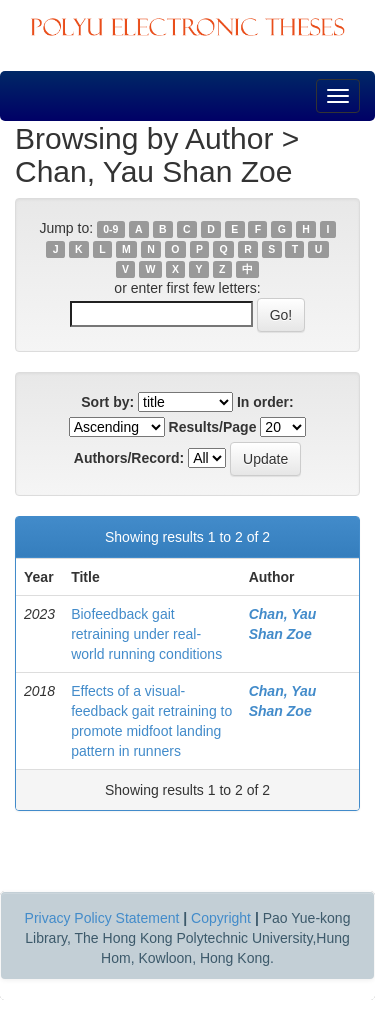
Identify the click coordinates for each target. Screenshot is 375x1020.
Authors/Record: (129, 458)
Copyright (221, 918)
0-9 (110, 229)
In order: (265, 402)
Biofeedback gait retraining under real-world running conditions (146, 634)
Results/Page (213, 427)
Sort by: (107, 402)
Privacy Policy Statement (102, 918)
